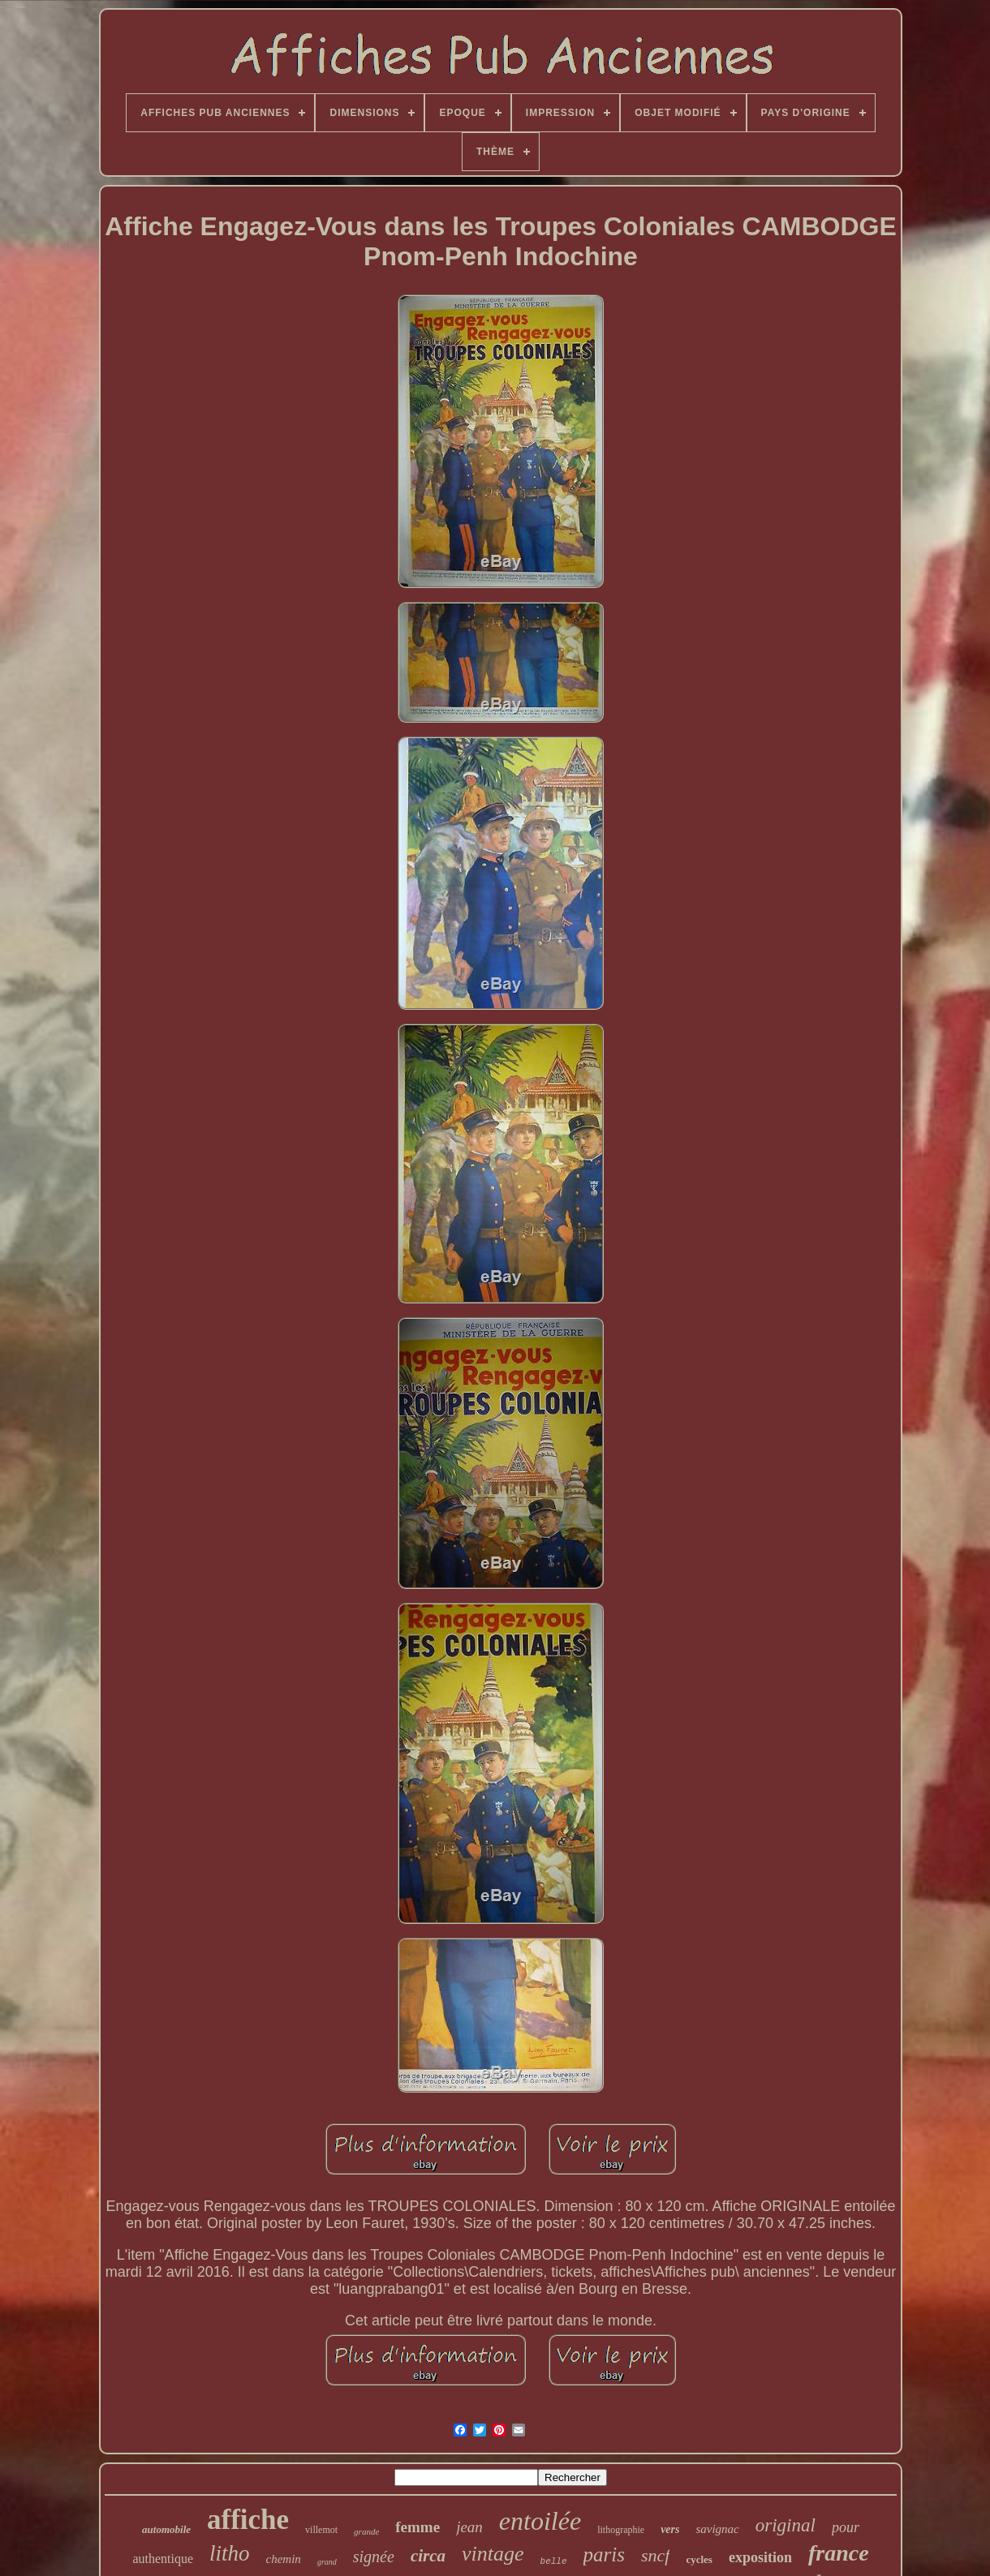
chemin (283, 2558)
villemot (321, 2529)
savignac (716, 2528)
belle (553, 2561)
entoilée (540, 2520)
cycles (699, 2559)
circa (428, 2555)
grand (327, 2561)
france (838, 2552)
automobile (166, 2529)
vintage (493, 2553)
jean (469, 2526)
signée (373, 2556)
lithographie (620, 2529)
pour (845, 2527)
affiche (248, 2519)
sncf (655, 2555)
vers (670, 2529)
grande (366, 2531)
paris (604, 2554)
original (785, 2525)
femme (417, 2526)
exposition (760, 2557)
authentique (162, 2558)
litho (229, 2553)
